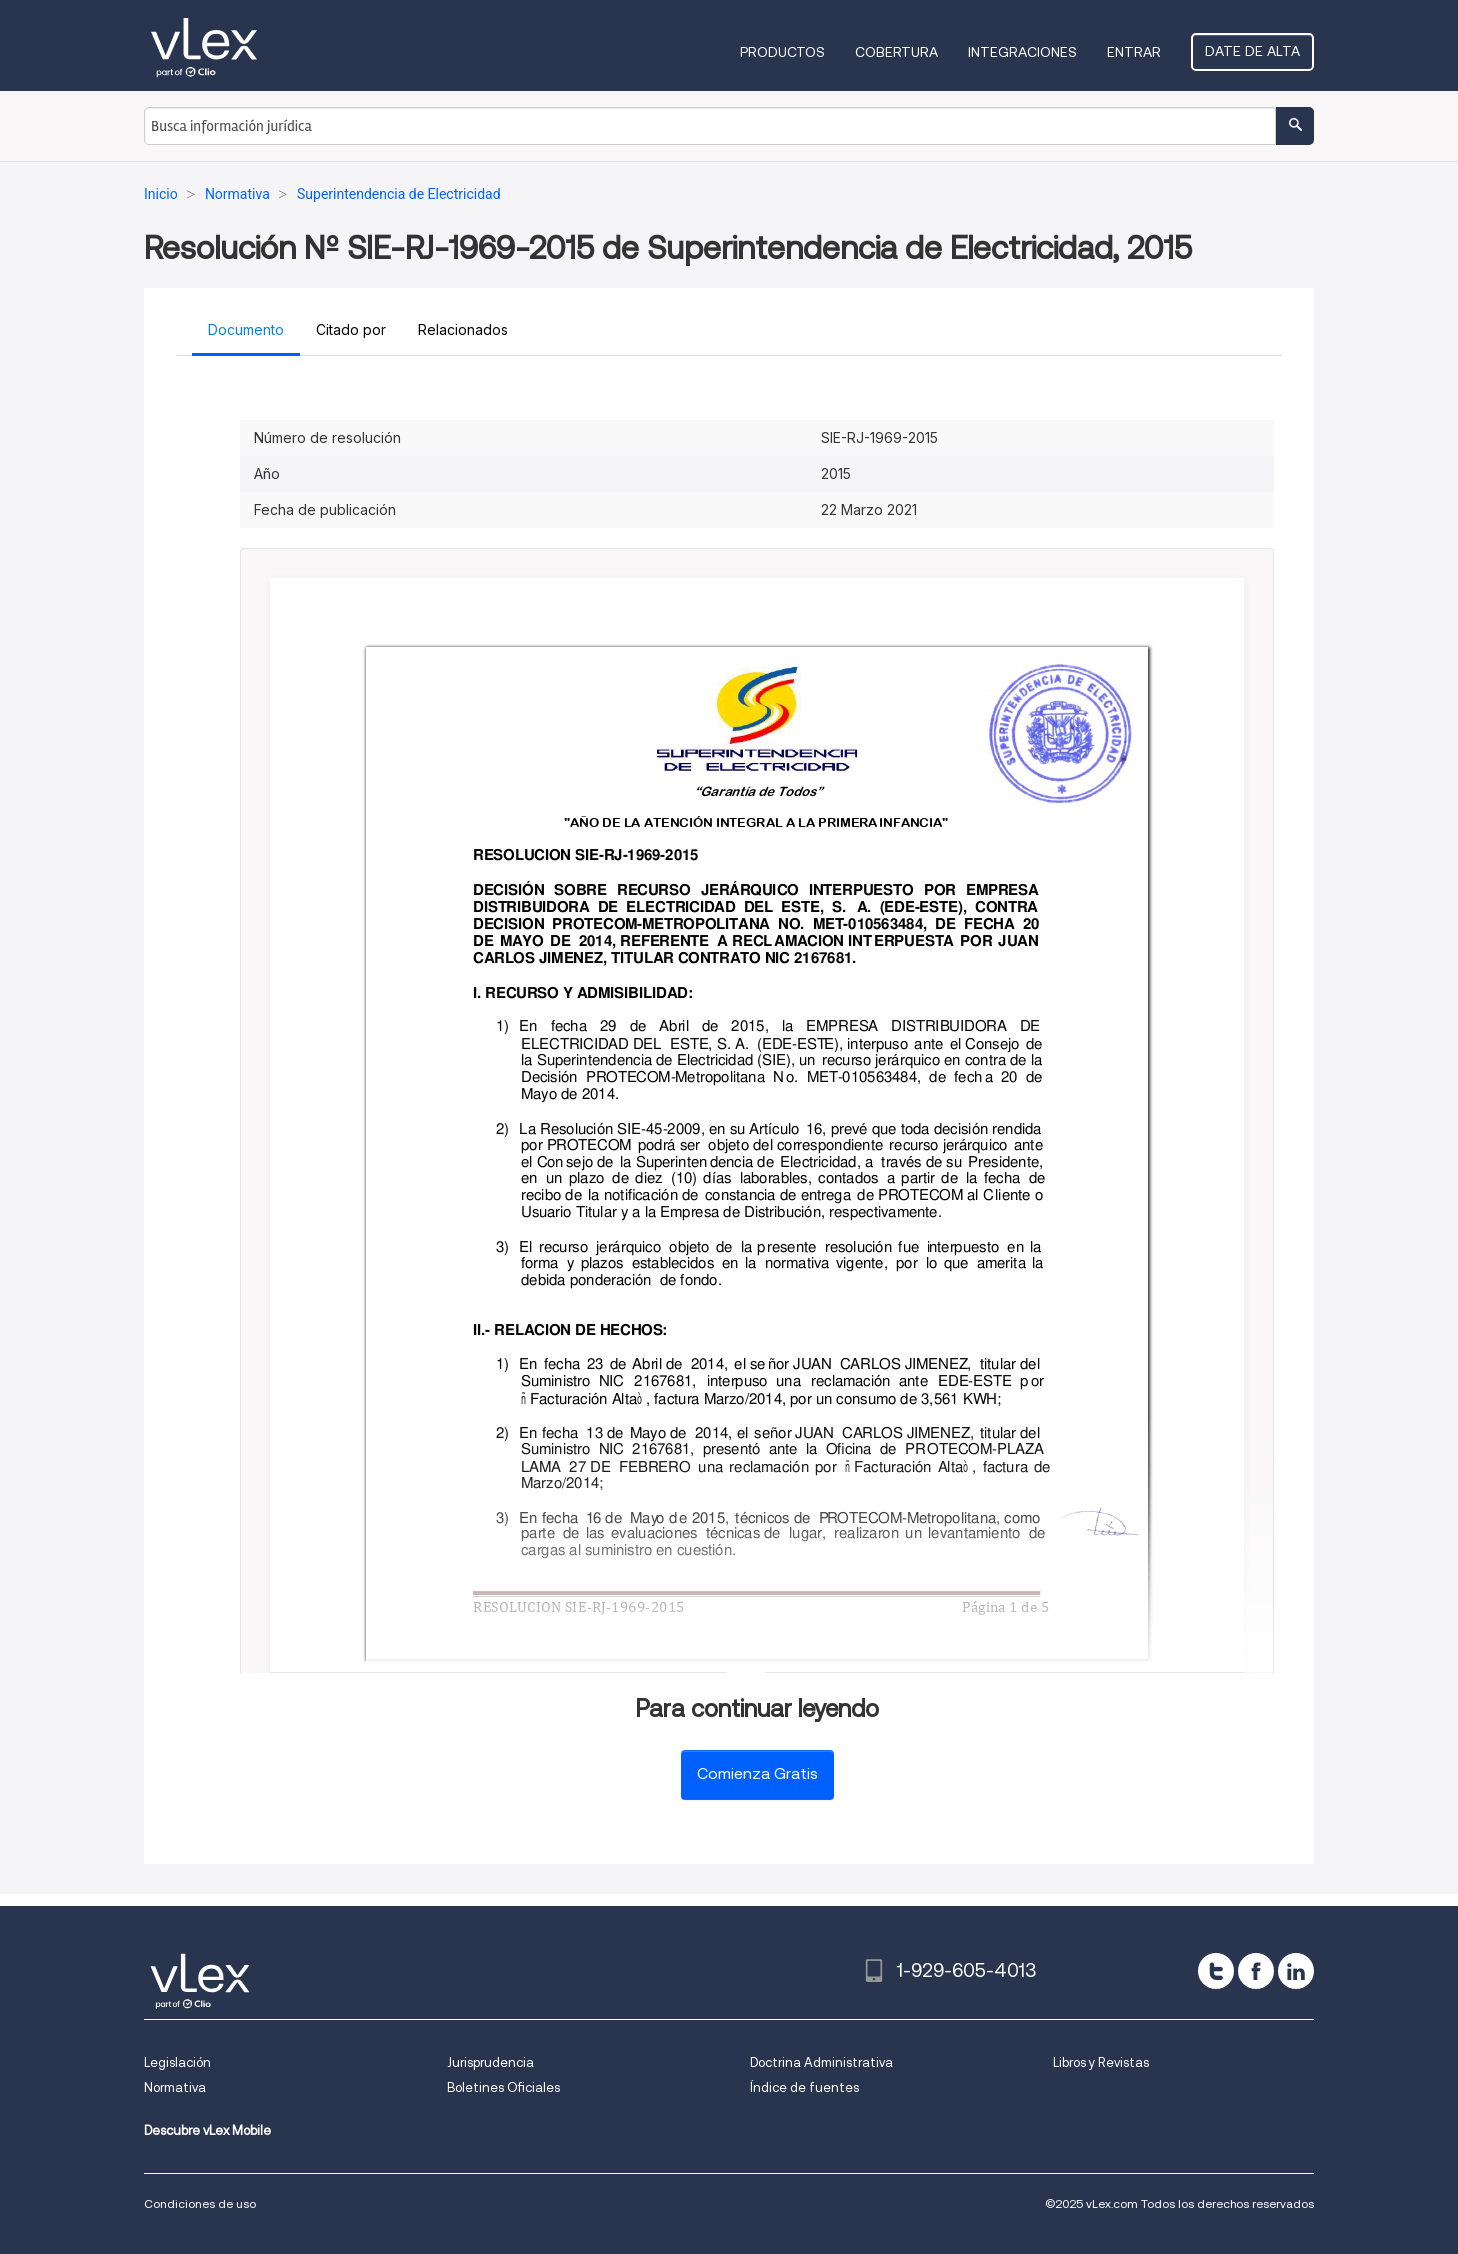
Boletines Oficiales (503, 2087)
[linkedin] (1296, 1971)
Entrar (1134, 52)
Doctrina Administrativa (821, 2062)
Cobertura (896, 52)
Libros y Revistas (1101, 2062)
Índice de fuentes (804, 2087)
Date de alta (1252, 51)
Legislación (177, 2062)
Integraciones (1022, 52)
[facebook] (1256, 1971)
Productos (782, 52)
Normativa (175, 2087)
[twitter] (1216, 1971)
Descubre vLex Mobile (207, 2130)
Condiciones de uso (200, 2203)
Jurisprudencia (490, 2062)
